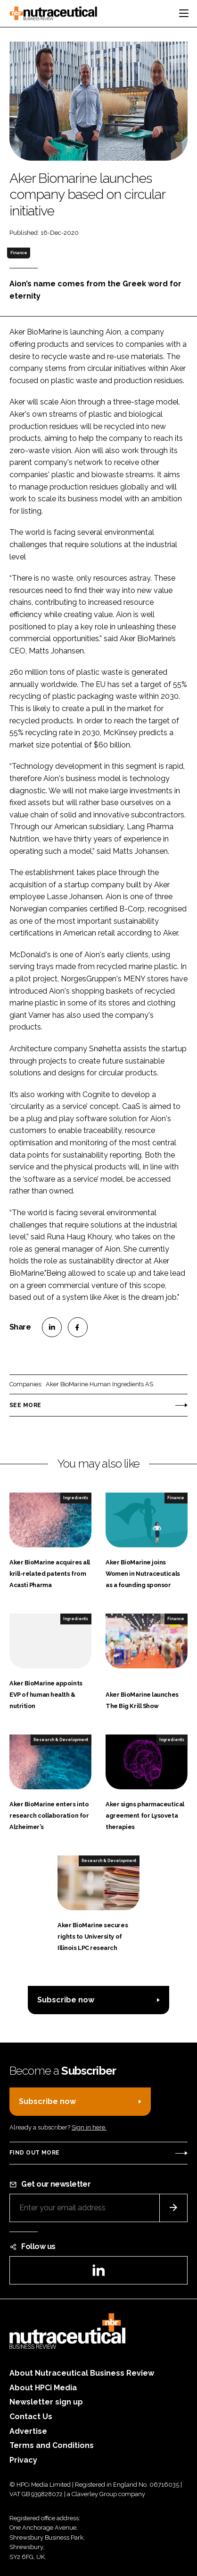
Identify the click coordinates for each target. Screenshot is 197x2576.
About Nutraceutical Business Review (81, 2373)
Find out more (34, 2152)
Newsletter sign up (46, 2401)
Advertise (28, 2431)
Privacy (23, 2460)
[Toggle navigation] (184, 13)
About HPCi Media (43, 2387)
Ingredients (75, 1497)
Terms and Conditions (51, 2445)
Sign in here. (89, 2127)
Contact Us (30, 2416)
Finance (18, 252)
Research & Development (60, 1739)
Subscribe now (65, 1999)
